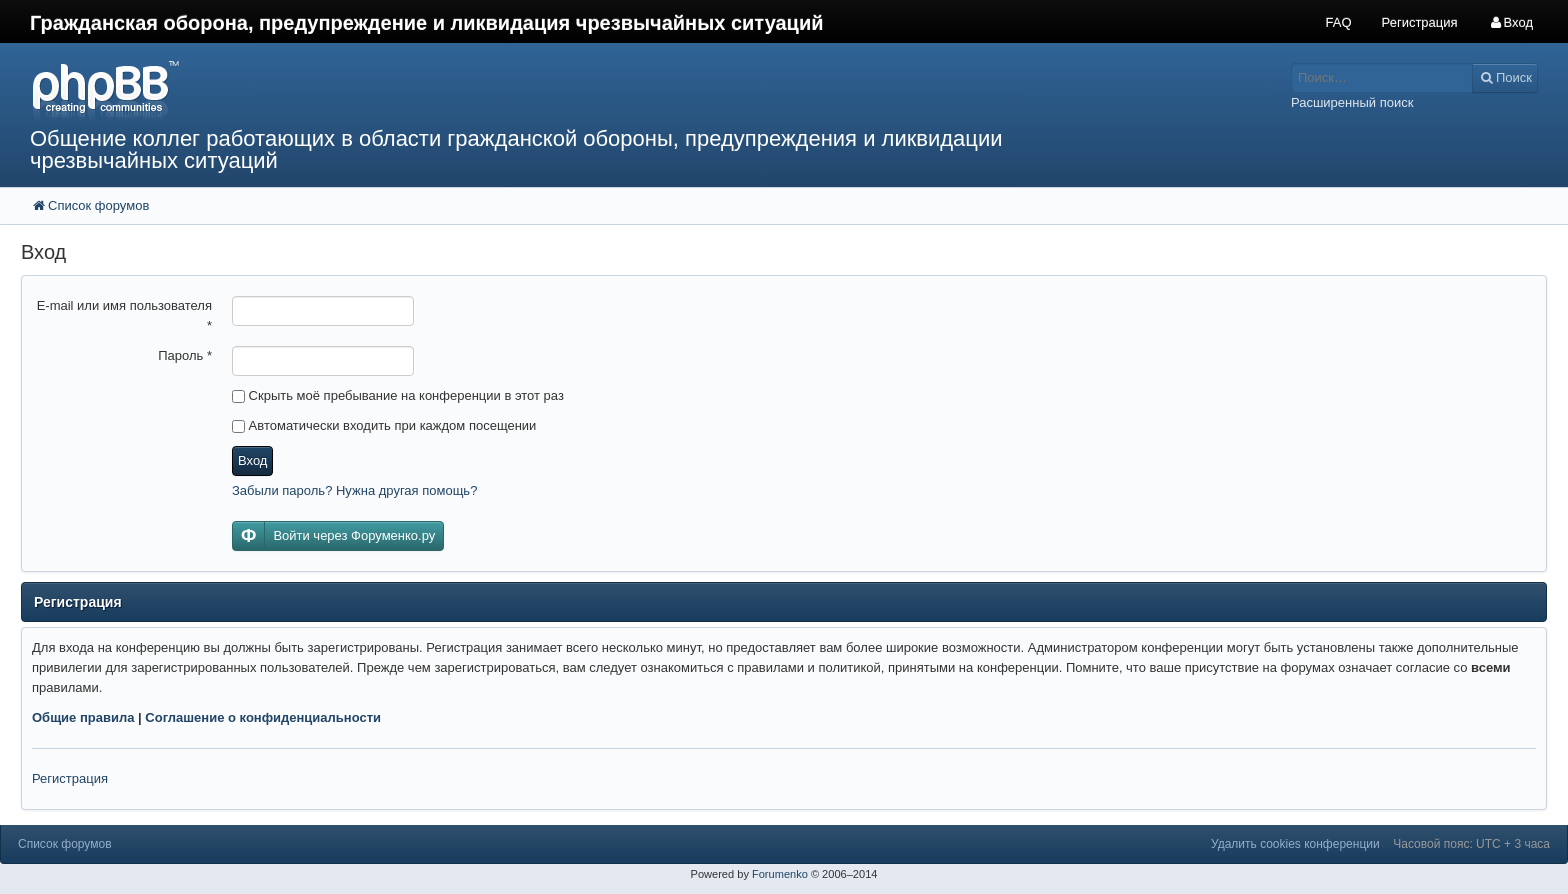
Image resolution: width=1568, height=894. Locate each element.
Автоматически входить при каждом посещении (384, 425)
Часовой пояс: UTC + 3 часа (1471, 844)
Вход (252, 460)
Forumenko (780, 874)
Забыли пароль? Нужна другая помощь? (354, 490)
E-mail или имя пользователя (124, 315)
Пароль (185, 355)
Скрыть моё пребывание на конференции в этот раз (398, 395)
